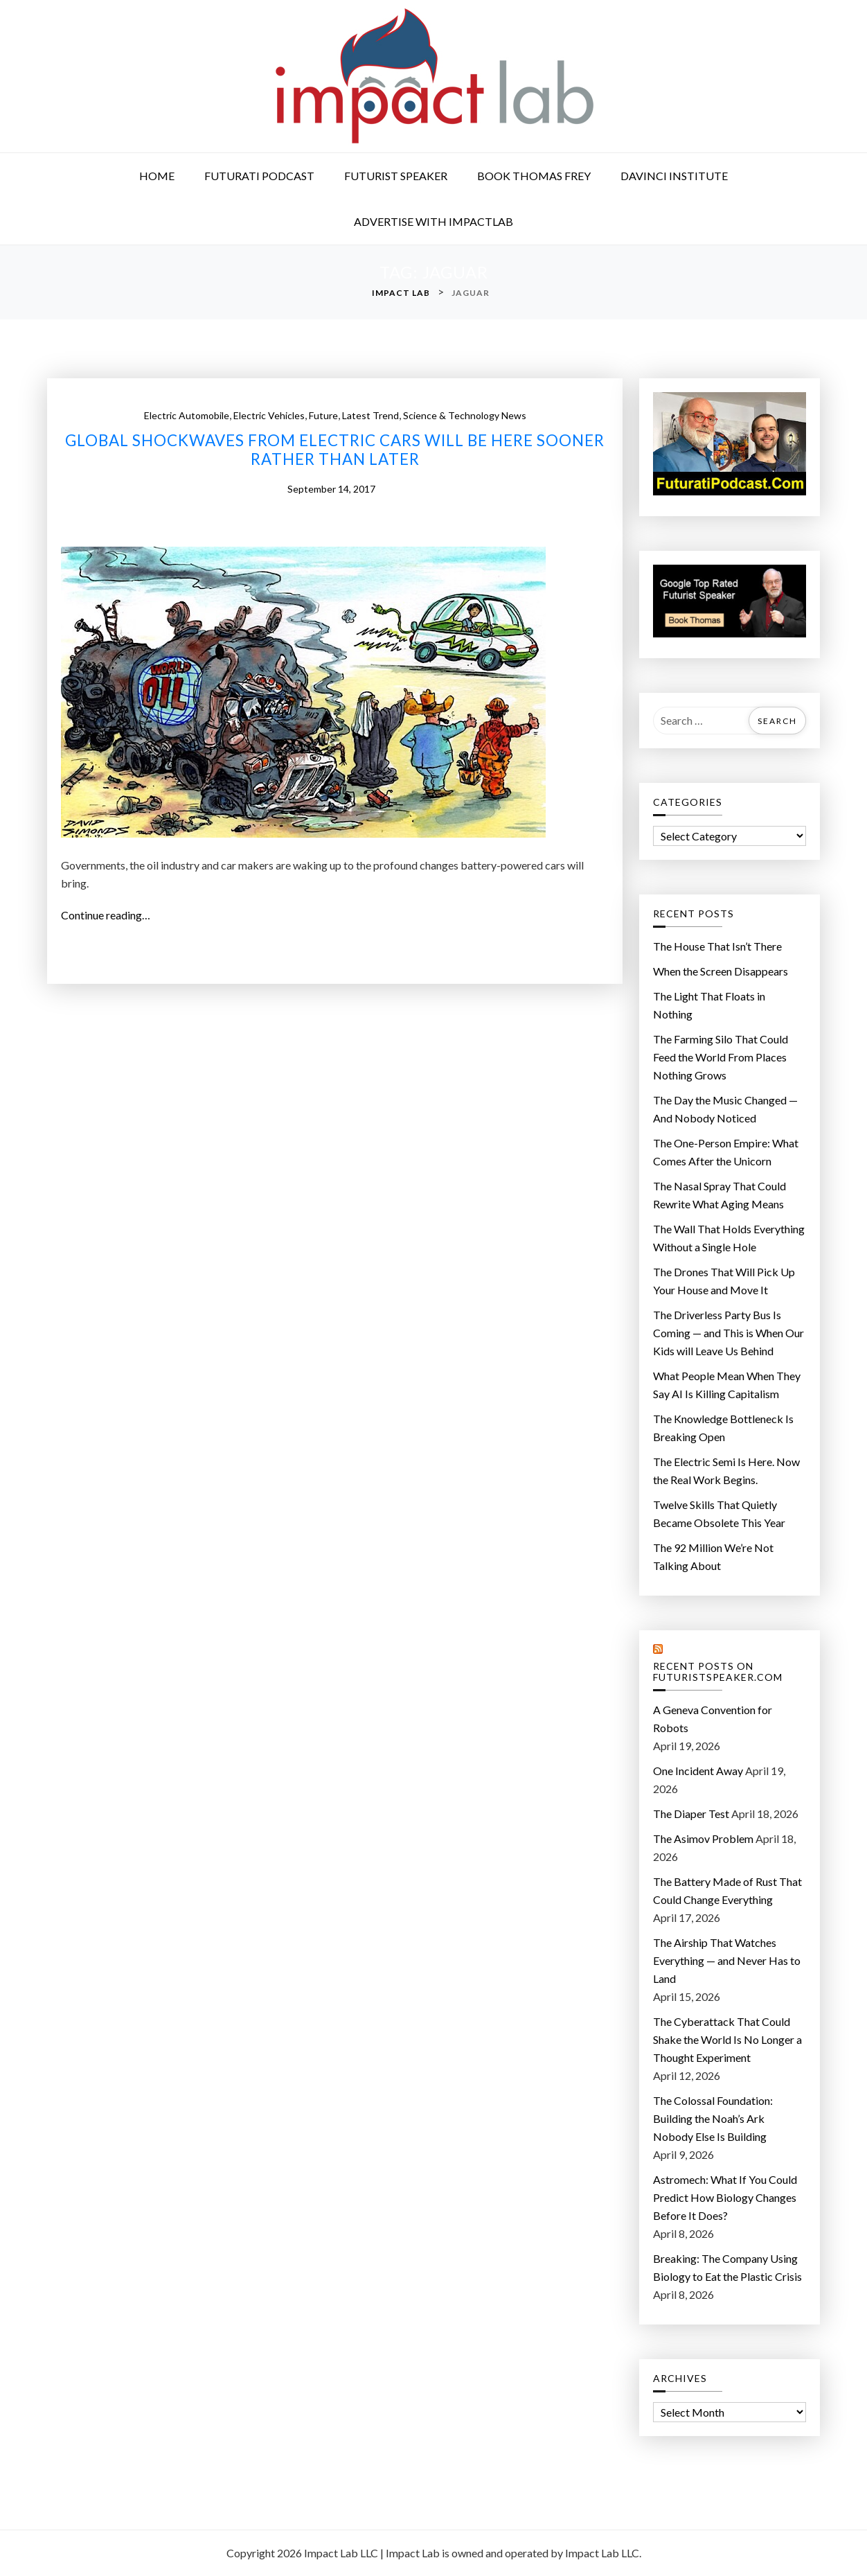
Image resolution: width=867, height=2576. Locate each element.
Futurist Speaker (395, 175)
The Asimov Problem (703, 1838)
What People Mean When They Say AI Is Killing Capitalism (727, 1384)
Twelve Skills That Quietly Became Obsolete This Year (719, 1513)
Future (323, 415)
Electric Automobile (186, 415)
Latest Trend (370, 415)
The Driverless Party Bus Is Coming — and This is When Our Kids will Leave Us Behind (728, 1332)
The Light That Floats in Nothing (709, 1005)
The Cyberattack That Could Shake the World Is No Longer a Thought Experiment (727, 2039)
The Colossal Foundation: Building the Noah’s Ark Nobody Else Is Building (713, 2118)
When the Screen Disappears (720, 971)
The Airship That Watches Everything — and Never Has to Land (727, 1960)
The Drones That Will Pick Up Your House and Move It (724, 1280)
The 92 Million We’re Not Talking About (713, 1556)
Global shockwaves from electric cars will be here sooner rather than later (335, 450)
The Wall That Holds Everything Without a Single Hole (729, 1237)
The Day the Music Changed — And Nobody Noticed (725, 1108)
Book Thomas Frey (534, 175)
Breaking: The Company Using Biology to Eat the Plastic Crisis (727, 2267)
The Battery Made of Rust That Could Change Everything (727, 1890)
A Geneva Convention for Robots (712, 1718)
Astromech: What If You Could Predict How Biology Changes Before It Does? (725, 2197)
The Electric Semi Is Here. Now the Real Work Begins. (726, 1470)
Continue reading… (110, 915)
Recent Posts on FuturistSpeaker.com (718, 1672)
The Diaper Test (691, 1813)
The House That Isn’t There (717, 946)
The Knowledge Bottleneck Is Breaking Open (723, 1427)
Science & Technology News (464, 415)
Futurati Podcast (259, 175)
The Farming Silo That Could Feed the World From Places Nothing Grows (720, 1057)
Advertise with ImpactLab (433, 221)
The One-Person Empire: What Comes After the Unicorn (725, 1151)
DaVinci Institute (674, 175)
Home (157, 175)
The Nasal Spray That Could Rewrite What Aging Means (719, 1194)
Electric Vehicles (269, 415)
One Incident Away (698, 1770)
